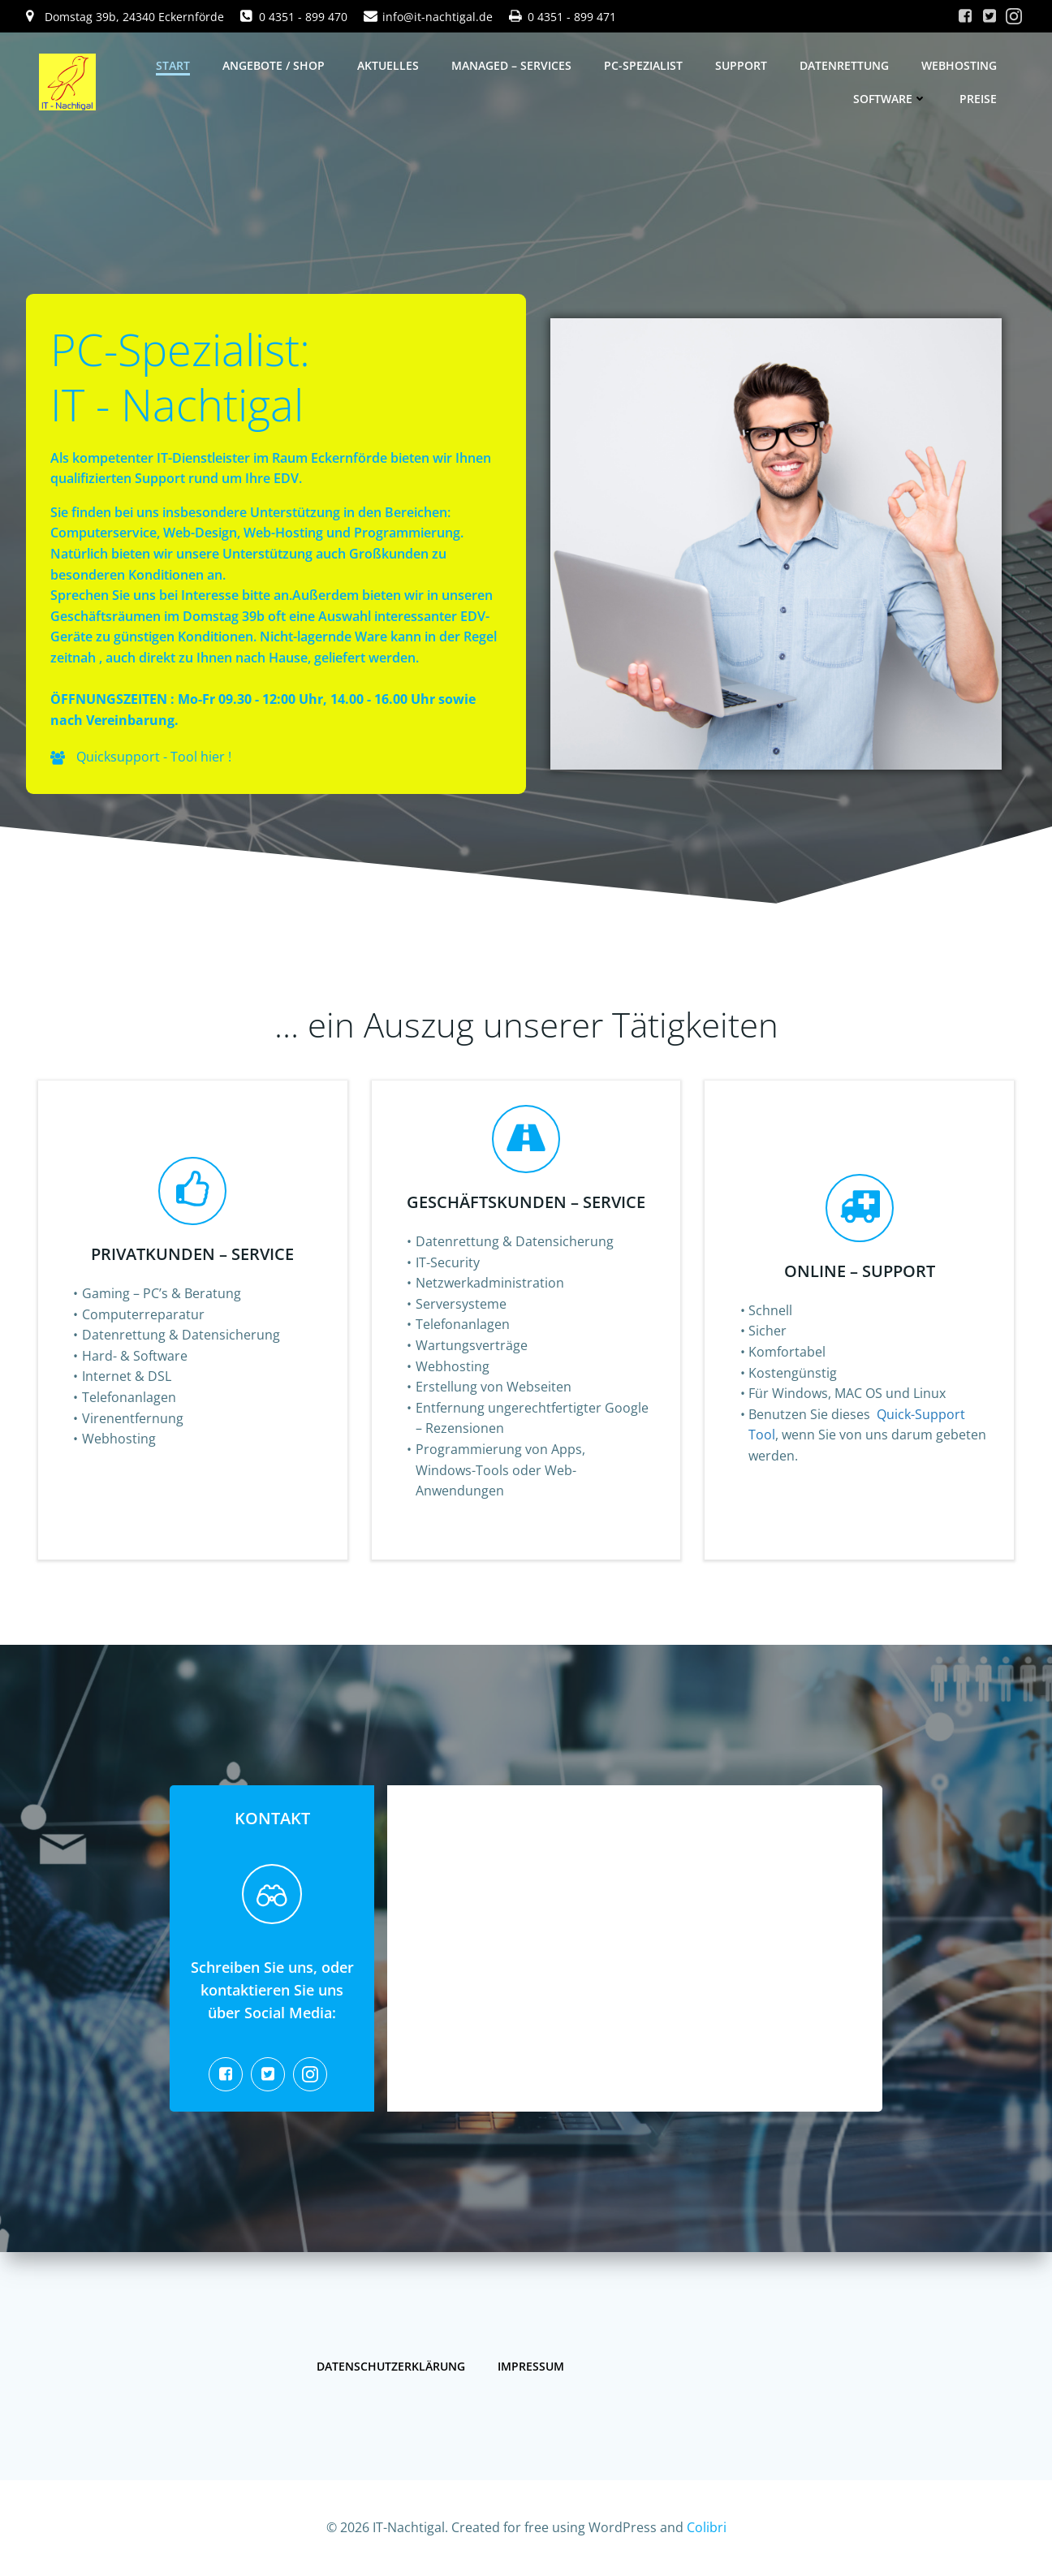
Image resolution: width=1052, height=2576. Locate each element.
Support (741, 65)
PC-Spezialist (643, 65)
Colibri (706, 2527)
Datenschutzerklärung (391, 2366)
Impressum (531, 2366)
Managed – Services (511, 65)
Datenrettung (844, 65)
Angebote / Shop (273, 65)
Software (890, 98)
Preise (978, 98)
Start (173, 65)
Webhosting (959, 65)
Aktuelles (388, 65)
